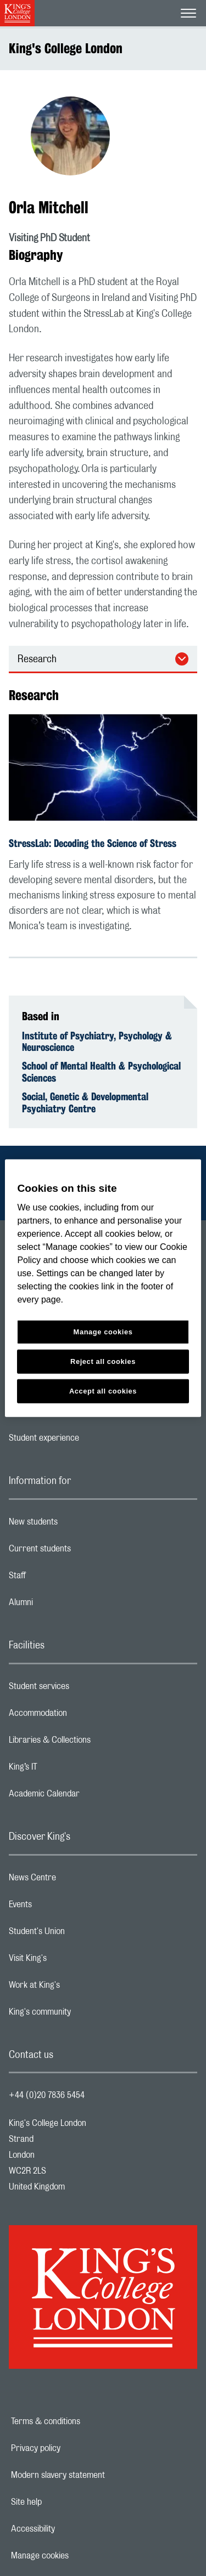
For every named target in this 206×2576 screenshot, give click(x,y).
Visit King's (71, 1961)
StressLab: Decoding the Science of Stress (92, 843)
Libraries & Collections (93, 1743)
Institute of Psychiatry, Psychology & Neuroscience (97, 1041)
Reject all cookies (103, 1361)
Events (64, 1907)
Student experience (87, 1441)
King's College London (66, 48)
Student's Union (80, 1934)
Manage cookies (77, 2555)
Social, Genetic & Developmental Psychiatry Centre (85, 1102)
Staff (61, 1578)
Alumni (64, 1605)
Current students (83, 1551)
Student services (83, 1689)
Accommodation (81, 1716)
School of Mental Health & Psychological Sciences (101, 1072)
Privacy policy (73, 2448)
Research (37, 659)
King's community (83, 2015)
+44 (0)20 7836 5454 (47, 2095)
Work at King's (78, 1988)
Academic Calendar (88, 1796)
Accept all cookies (103, 1391)
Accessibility (71, 2528)
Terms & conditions (83, 2421)
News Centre (76, 1880)
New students (77, 1524)
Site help (64, 2502)
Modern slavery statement (96, 2475)
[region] (103, 1288)
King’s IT (67, 1769)
